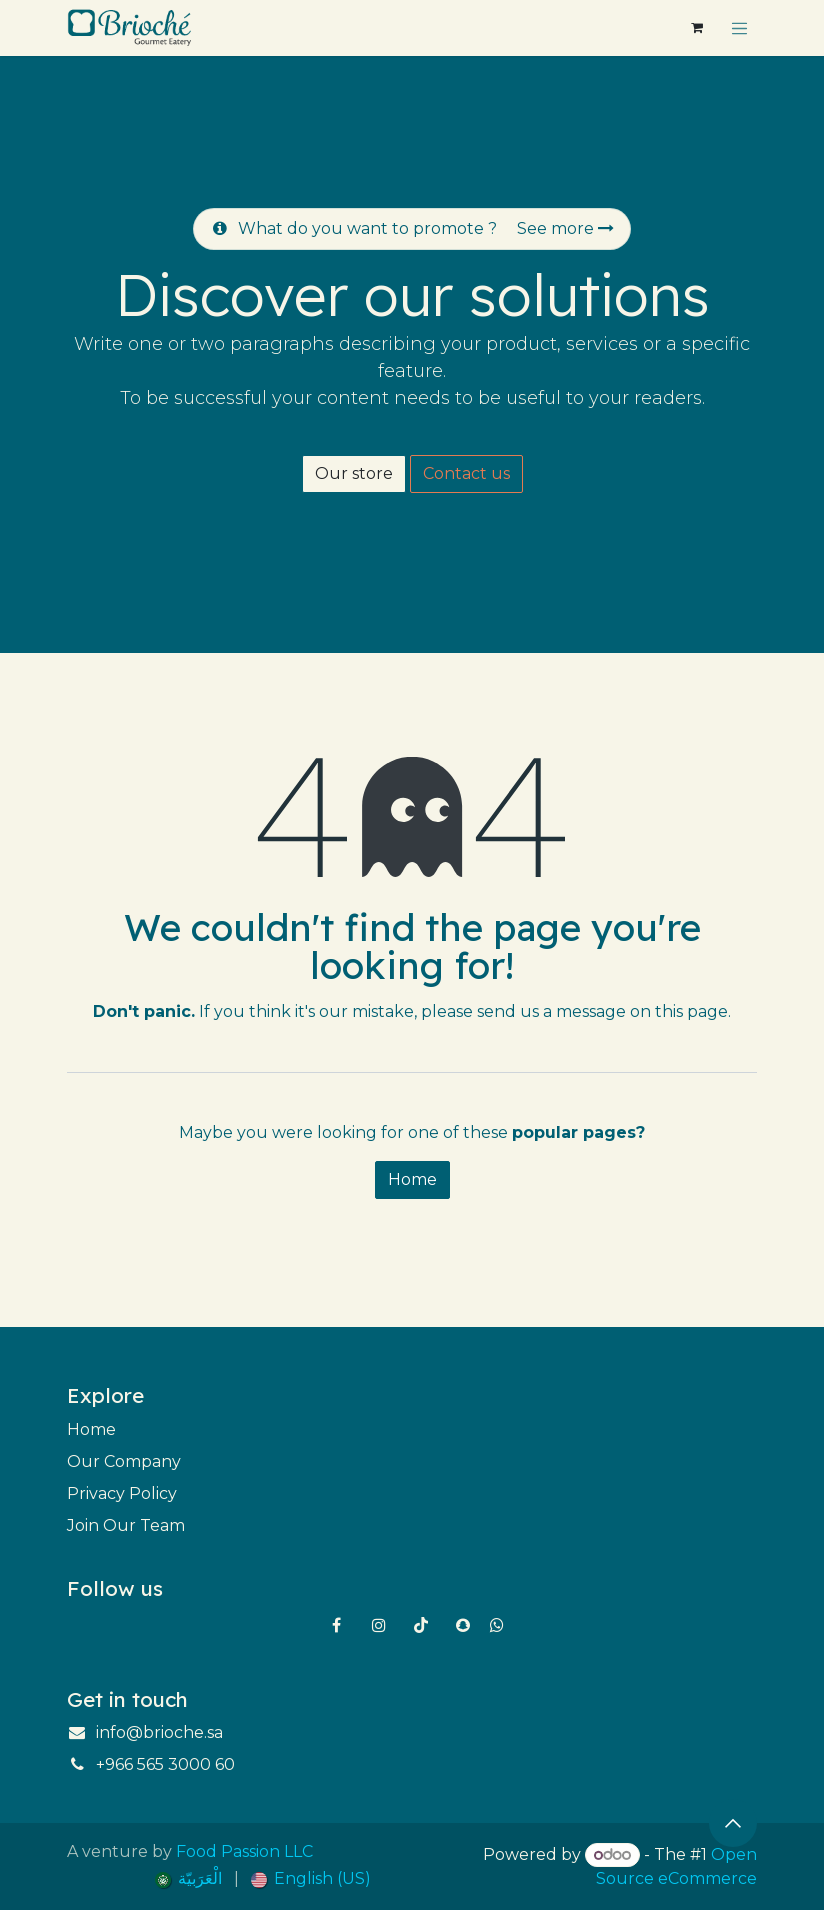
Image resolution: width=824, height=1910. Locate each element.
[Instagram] (379, 1625)
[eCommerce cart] (697, 28)
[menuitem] (188, 1879)
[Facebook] (336, 1625)
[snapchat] (463, 1625)
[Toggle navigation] (740, 28)
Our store (354, 473)
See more (565, 228)
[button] (733, 1823)
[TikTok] (421, 1625)
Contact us (466, 473)
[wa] (497, 1625)
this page (691, 1011)
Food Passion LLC (244, 1851)
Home (412, 1179)
